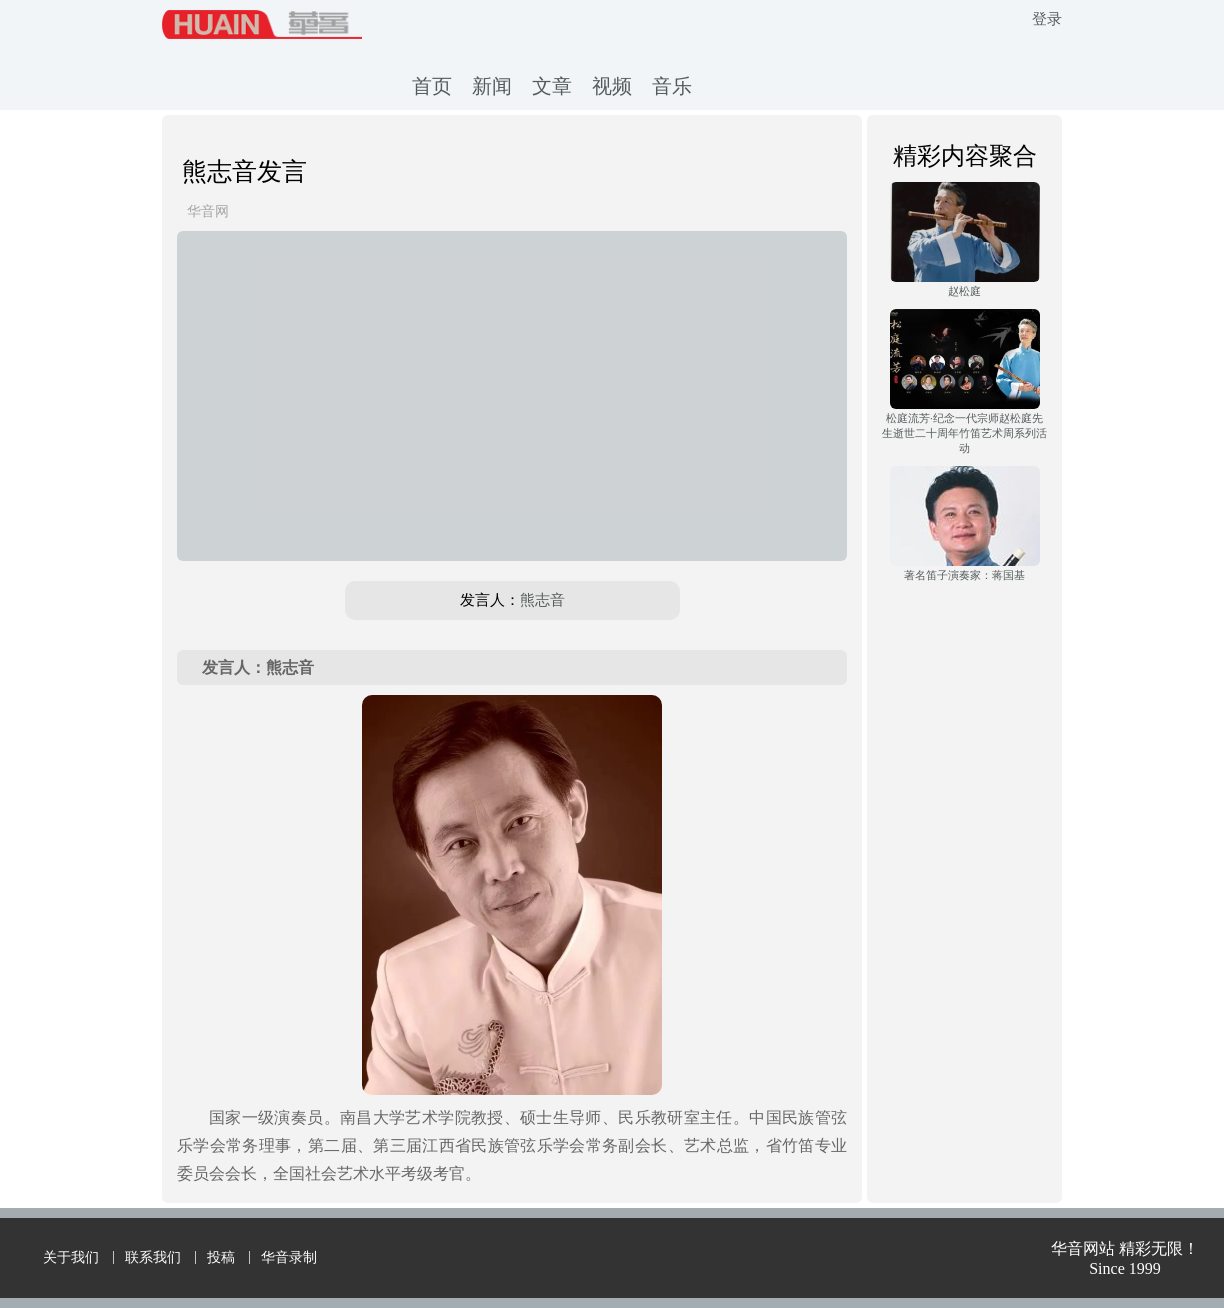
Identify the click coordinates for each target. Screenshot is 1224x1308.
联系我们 (153, 1257)
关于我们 (71, 1257)
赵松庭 (964, 291)
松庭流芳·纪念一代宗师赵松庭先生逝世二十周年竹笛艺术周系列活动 (964, 433)
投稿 (221, 1257)
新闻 (492, 86)
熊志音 (542, 600)
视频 (612, 86)
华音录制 (289, 1257)
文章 (552, 86)
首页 (432, 86)
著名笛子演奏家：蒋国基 (964, 575)
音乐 (672, 86)
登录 (1047, 19)
